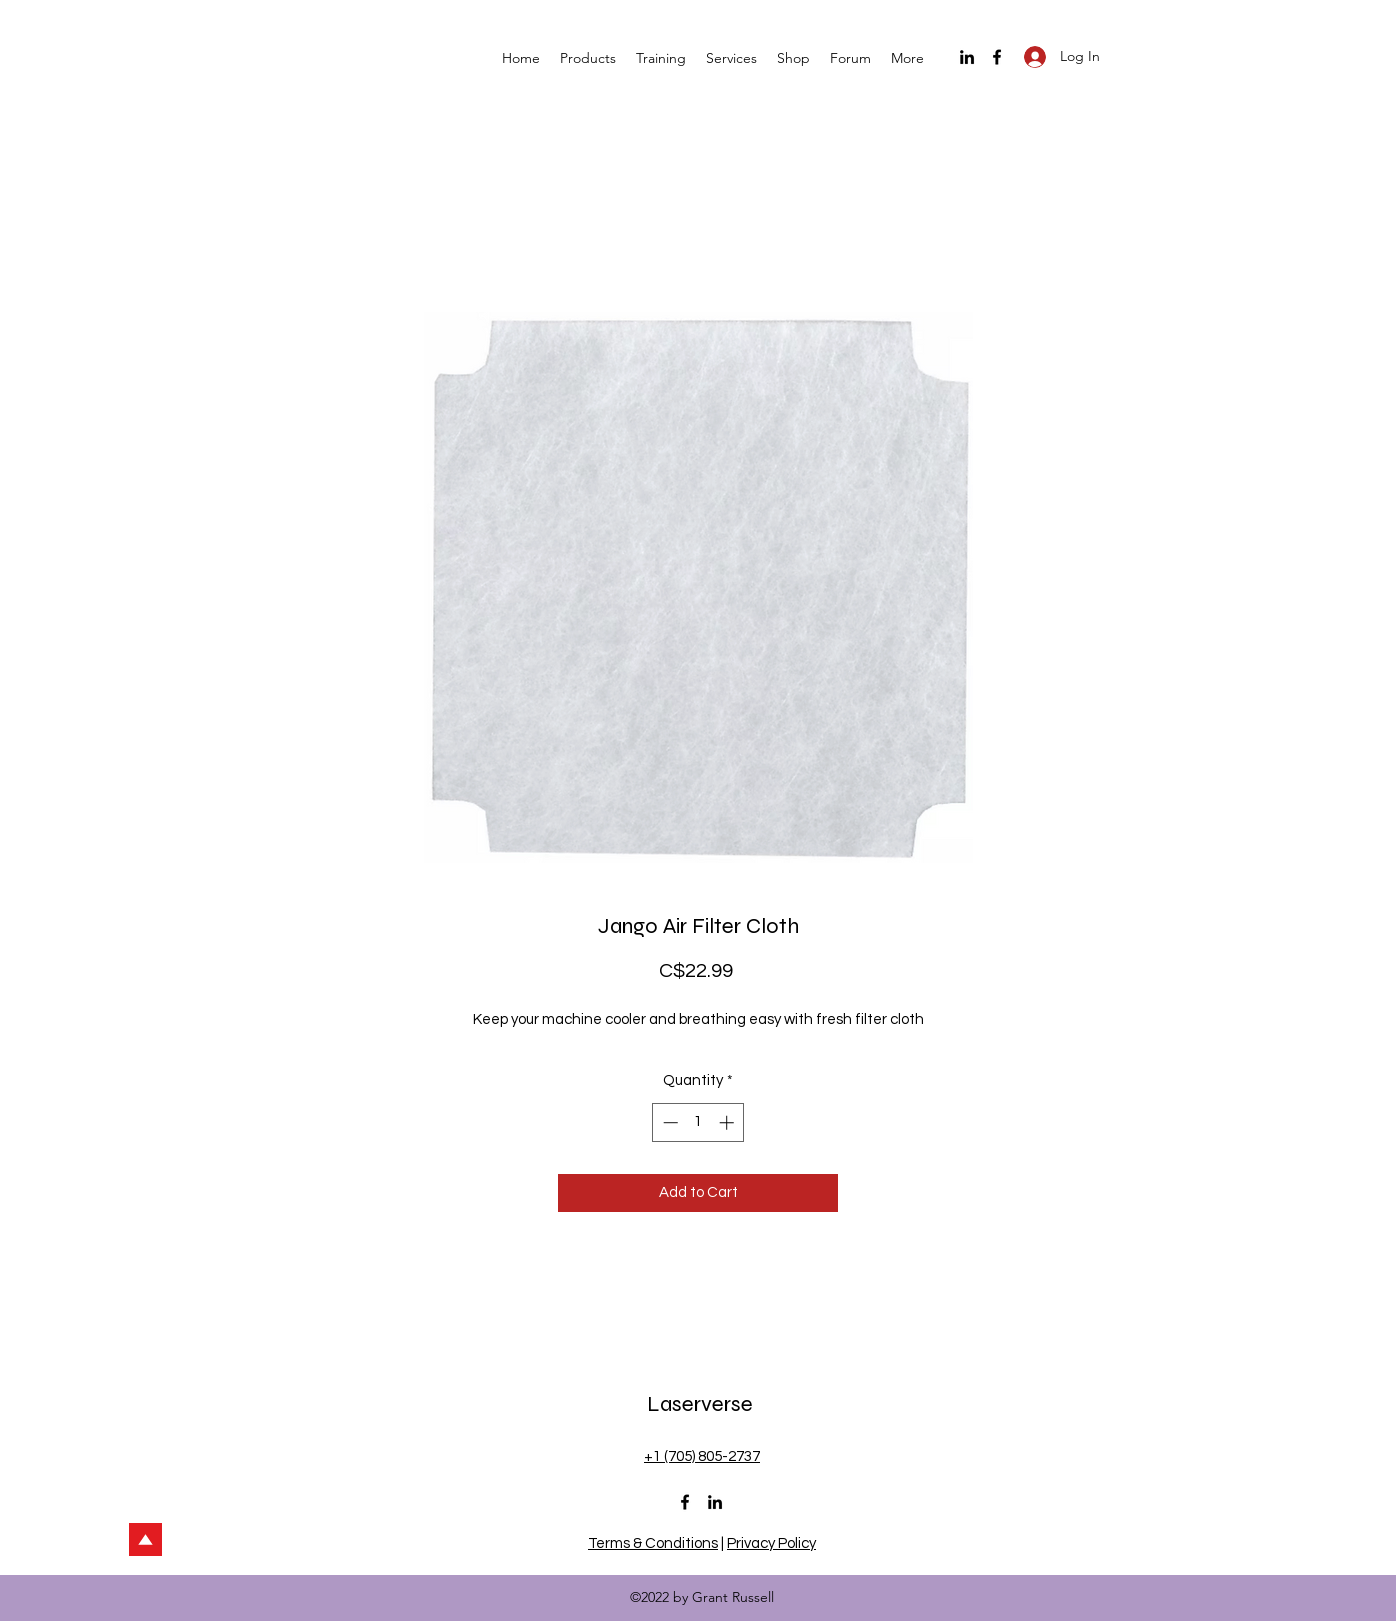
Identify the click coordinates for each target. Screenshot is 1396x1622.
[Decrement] (668, 1122)
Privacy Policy (771, 1543)
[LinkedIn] (967, 57)
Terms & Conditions (653, 1543)
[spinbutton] (698, 1122)
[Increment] (728, 1122)
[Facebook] (997, 57)
